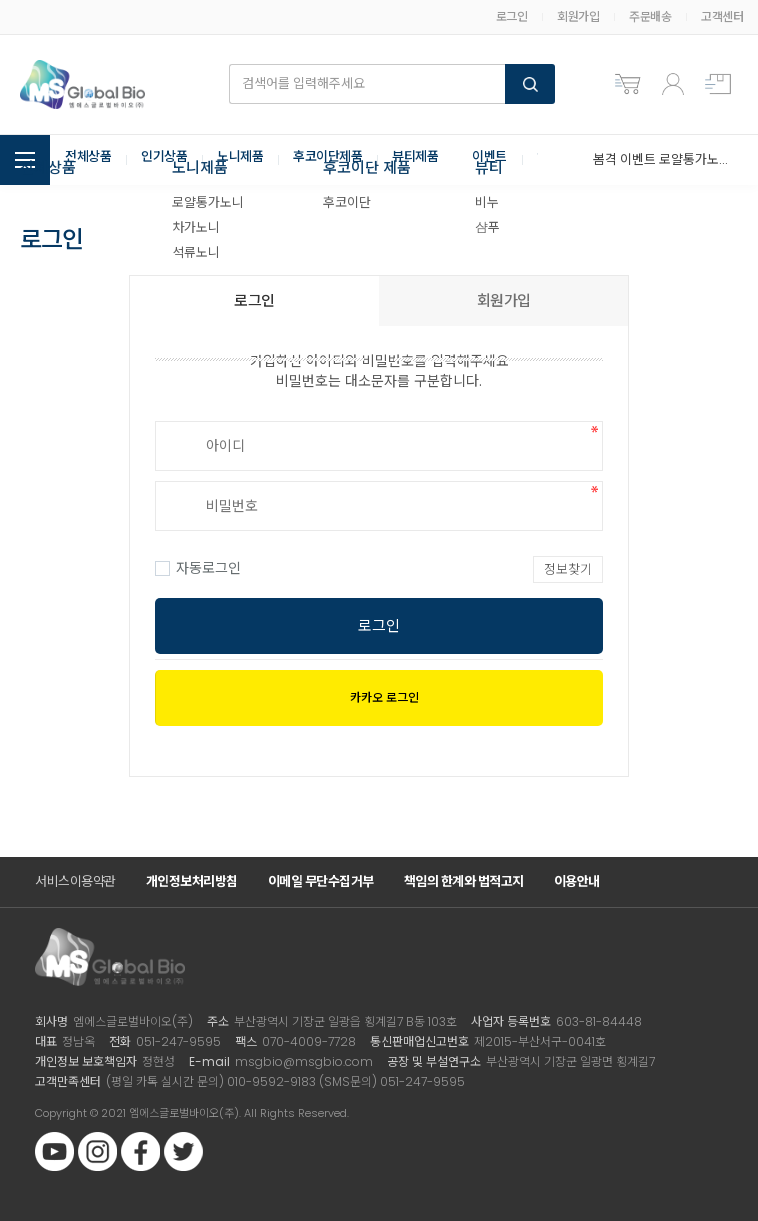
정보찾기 (568, 569)
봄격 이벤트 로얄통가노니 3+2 (660, 159)
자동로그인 (198, 568)
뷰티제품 (435, 160)
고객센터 (722, 16)
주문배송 (650, 16)
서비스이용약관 (75, 881)
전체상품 (90, 160)
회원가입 (578, 16)
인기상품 (170, 160)
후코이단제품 (342, 160)
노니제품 (250, 160)
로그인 (512, 16)
